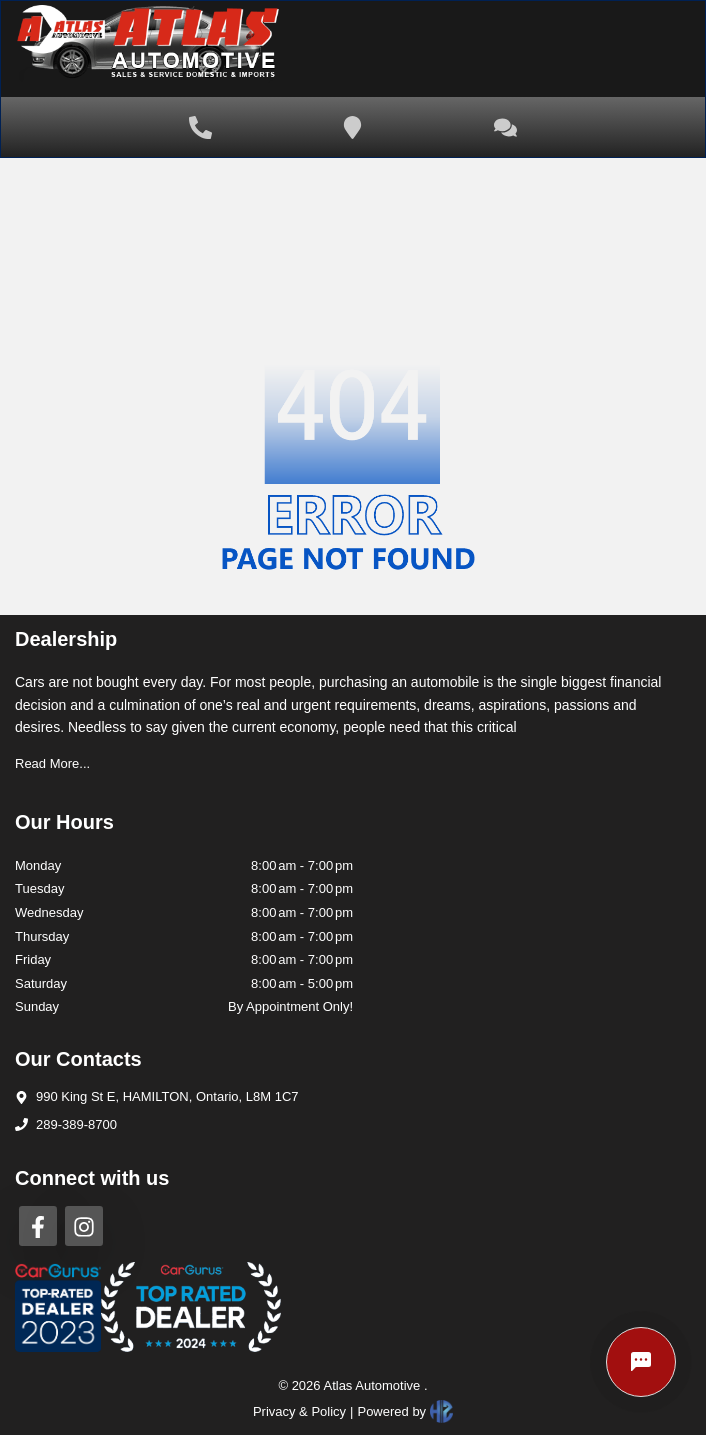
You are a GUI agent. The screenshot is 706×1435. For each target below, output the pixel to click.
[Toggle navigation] (646, 49)
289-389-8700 (76, 1124)
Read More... (52, 763)
